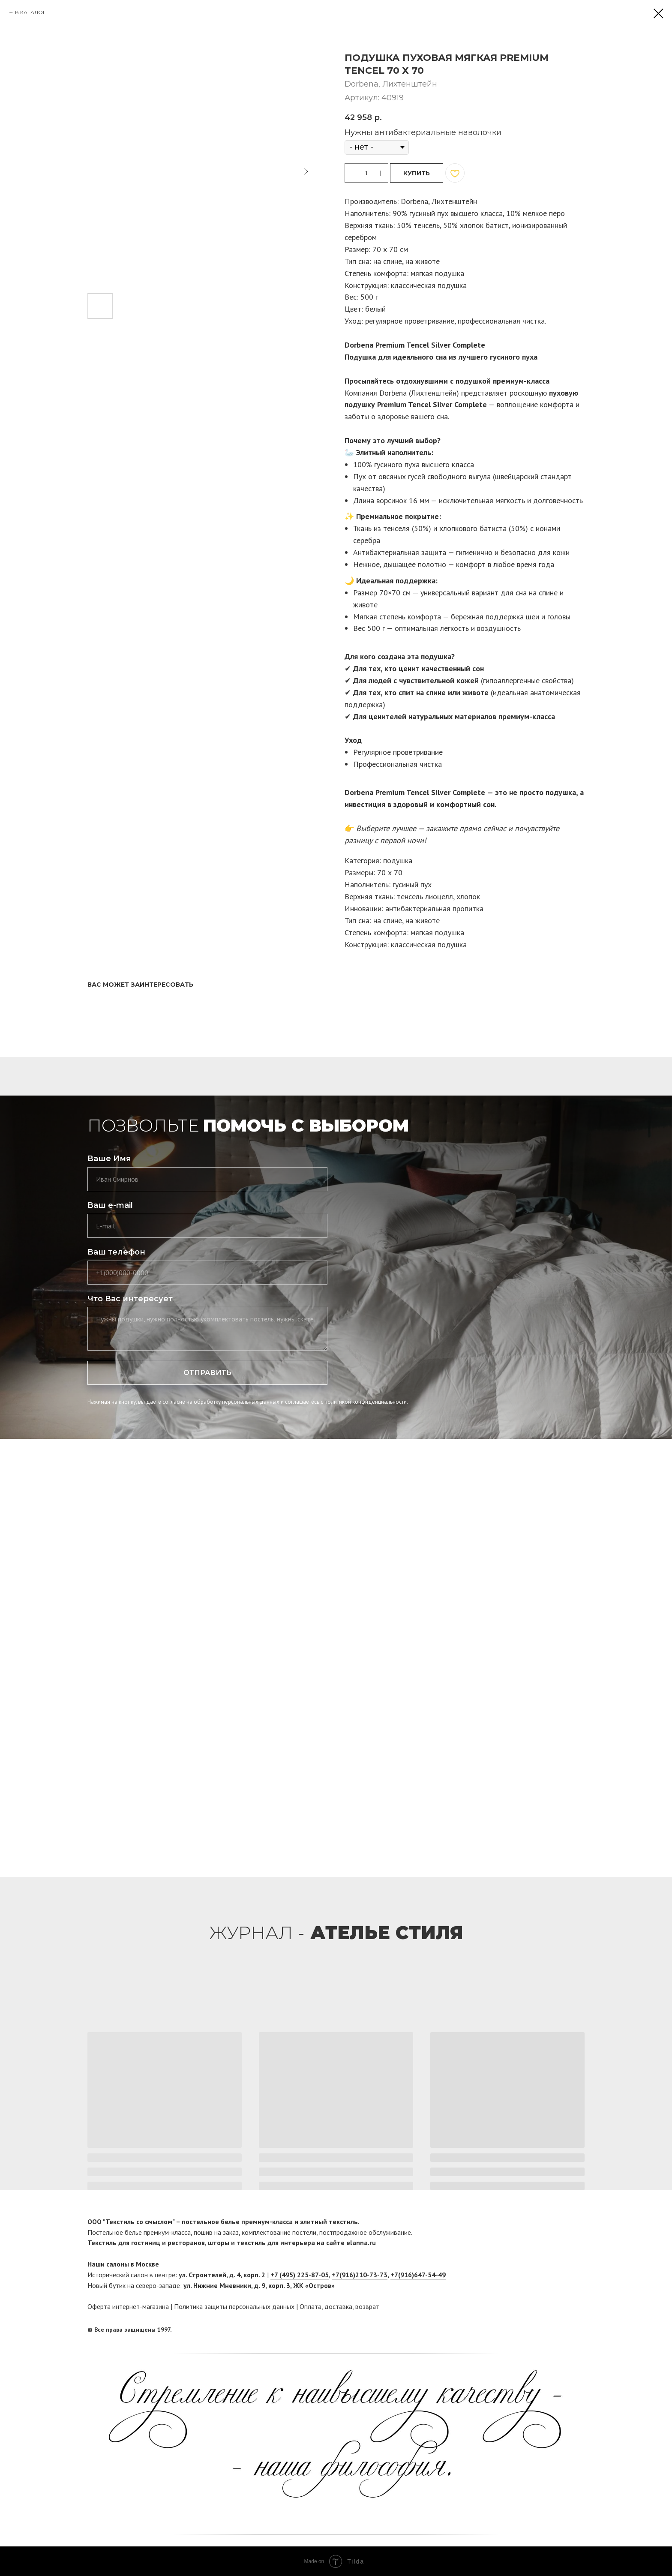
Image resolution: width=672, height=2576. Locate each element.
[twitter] (578, 2330)
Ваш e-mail (110, 1205)
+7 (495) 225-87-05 (299, 2274)
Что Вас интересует (130, 1298)
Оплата (310, 2306)
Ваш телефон (116, 1252)
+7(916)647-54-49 (418, 2274)
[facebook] (561, 2330)
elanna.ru (361, 2242)
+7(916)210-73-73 (359, 2274)
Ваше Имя (109, 1158)
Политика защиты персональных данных (234, 2306)
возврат (367, 2306)
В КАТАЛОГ (30, 12)
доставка (338, 2306)
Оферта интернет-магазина (128, 2306)
